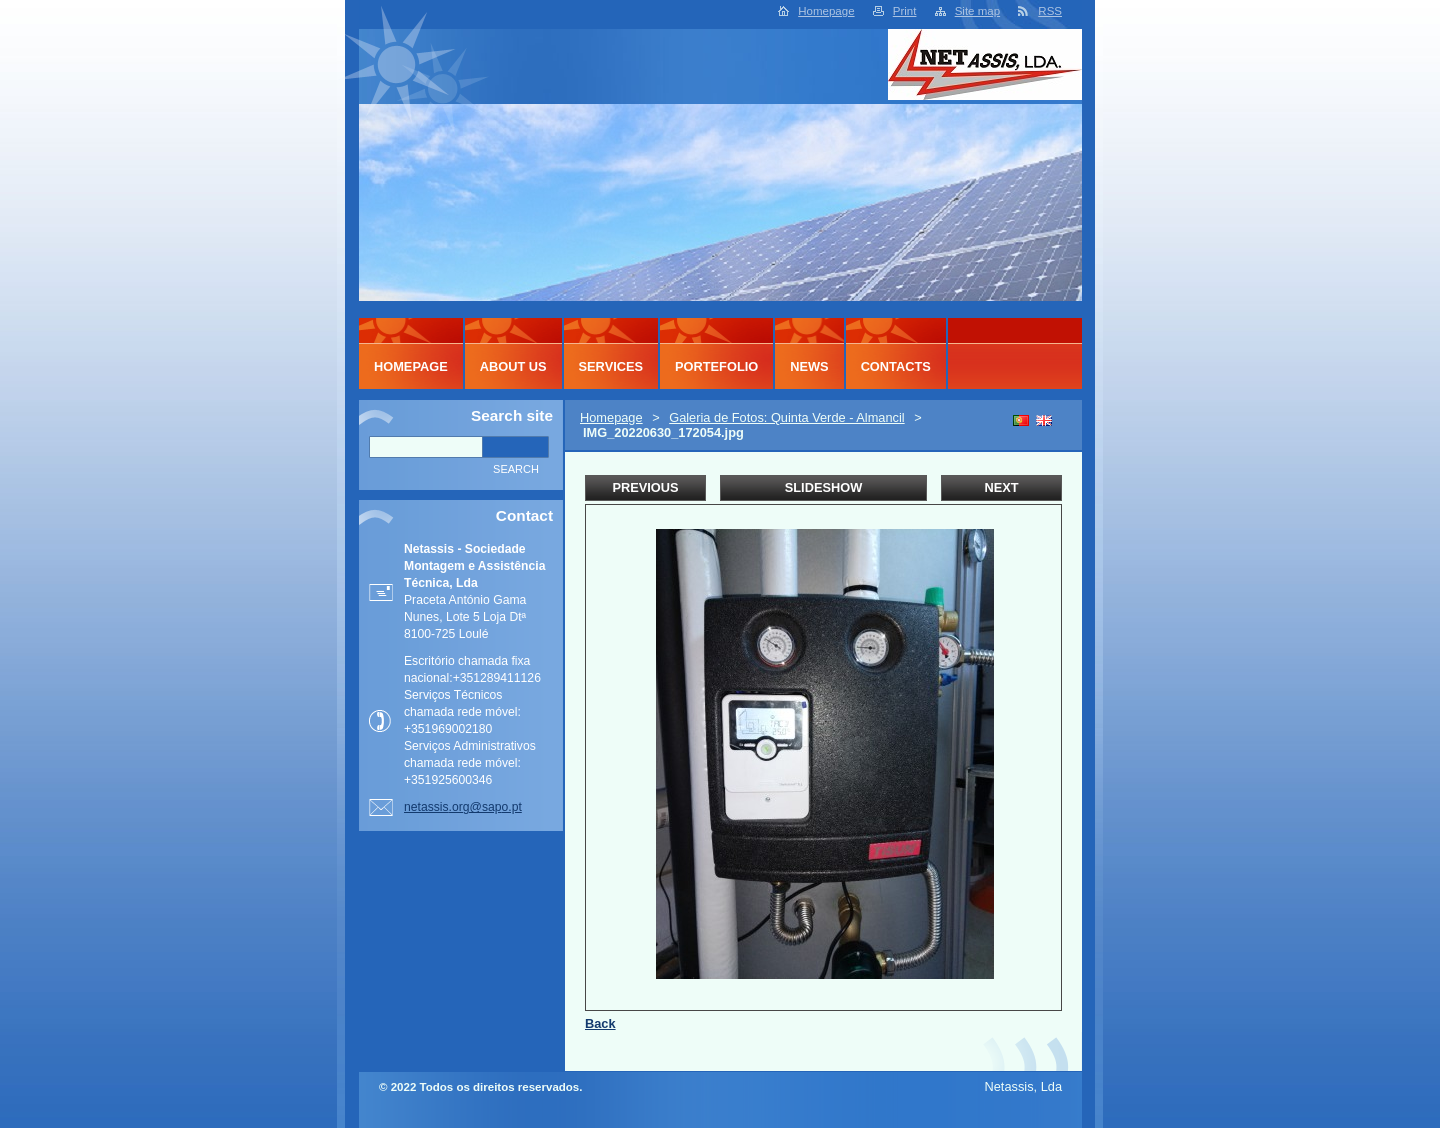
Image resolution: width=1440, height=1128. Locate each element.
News (809, 366)
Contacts (896, 366)
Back (600, 1023)
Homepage (826, 11)
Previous (645, 487)
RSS (1050, 11)
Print (905, 11)
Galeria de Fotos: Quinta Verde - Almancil (786, 417)
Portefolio (716, 366)
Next (1001, 487)
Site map (977, 11)
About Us (513, 366)
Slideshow (824, 487)
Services (611, 366)
